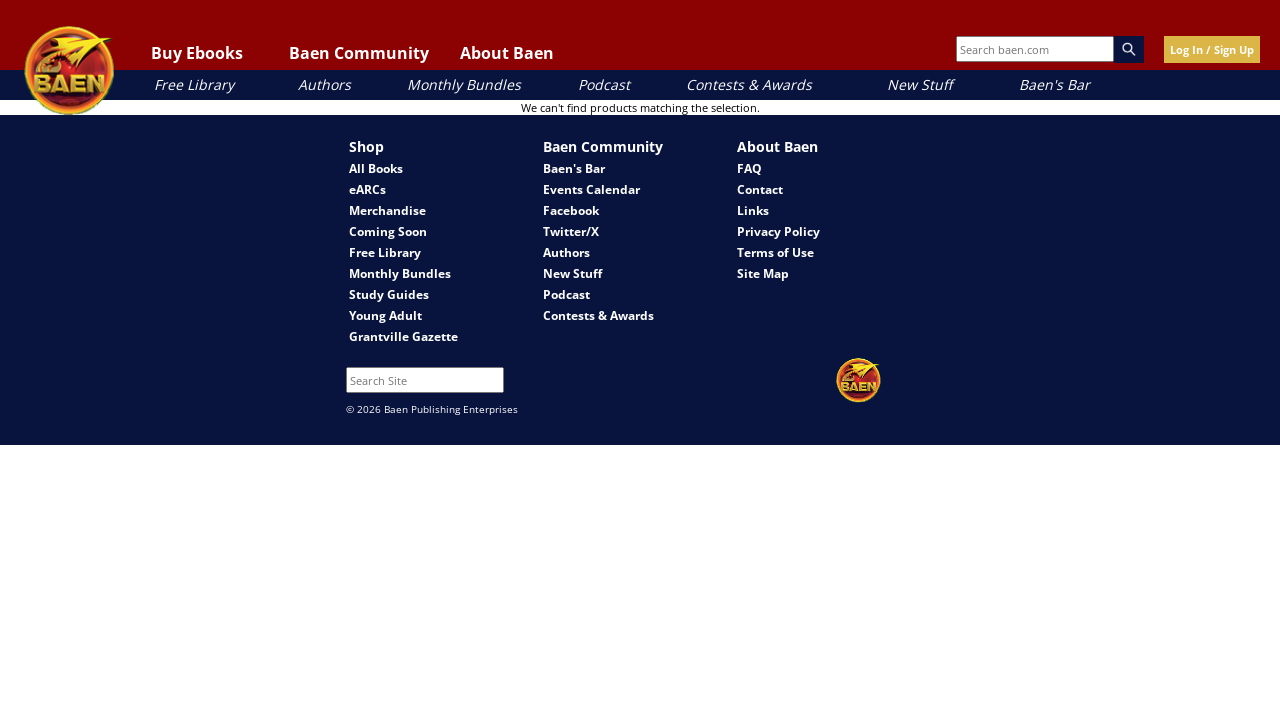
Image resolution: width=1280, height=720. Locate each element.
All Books (376, 168)
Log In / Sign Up (1212, 49)
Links (753, 210)
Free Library (194, 84)
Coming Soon (388, 231)
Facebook (571, 210)
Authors (324, 84)
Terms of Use (775, 252)
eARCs (367, 189)
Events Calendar (591, 189)
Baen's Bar (1054, 84)
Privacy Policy (778, 231)
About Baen (507, 53)
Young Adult (385, 315)
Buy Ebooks (197, 53)
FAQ (749, 168)
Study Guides (389, 294)
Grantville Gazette (403, 336)
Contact (760, 189)
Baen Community (359, 53)
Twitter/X (571, 231)
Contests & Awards (749, 84)
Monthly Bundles (464, 84)
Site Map (763, 273)
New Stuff (919, 84)
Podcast (604, 84)
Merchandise (387, 210)
